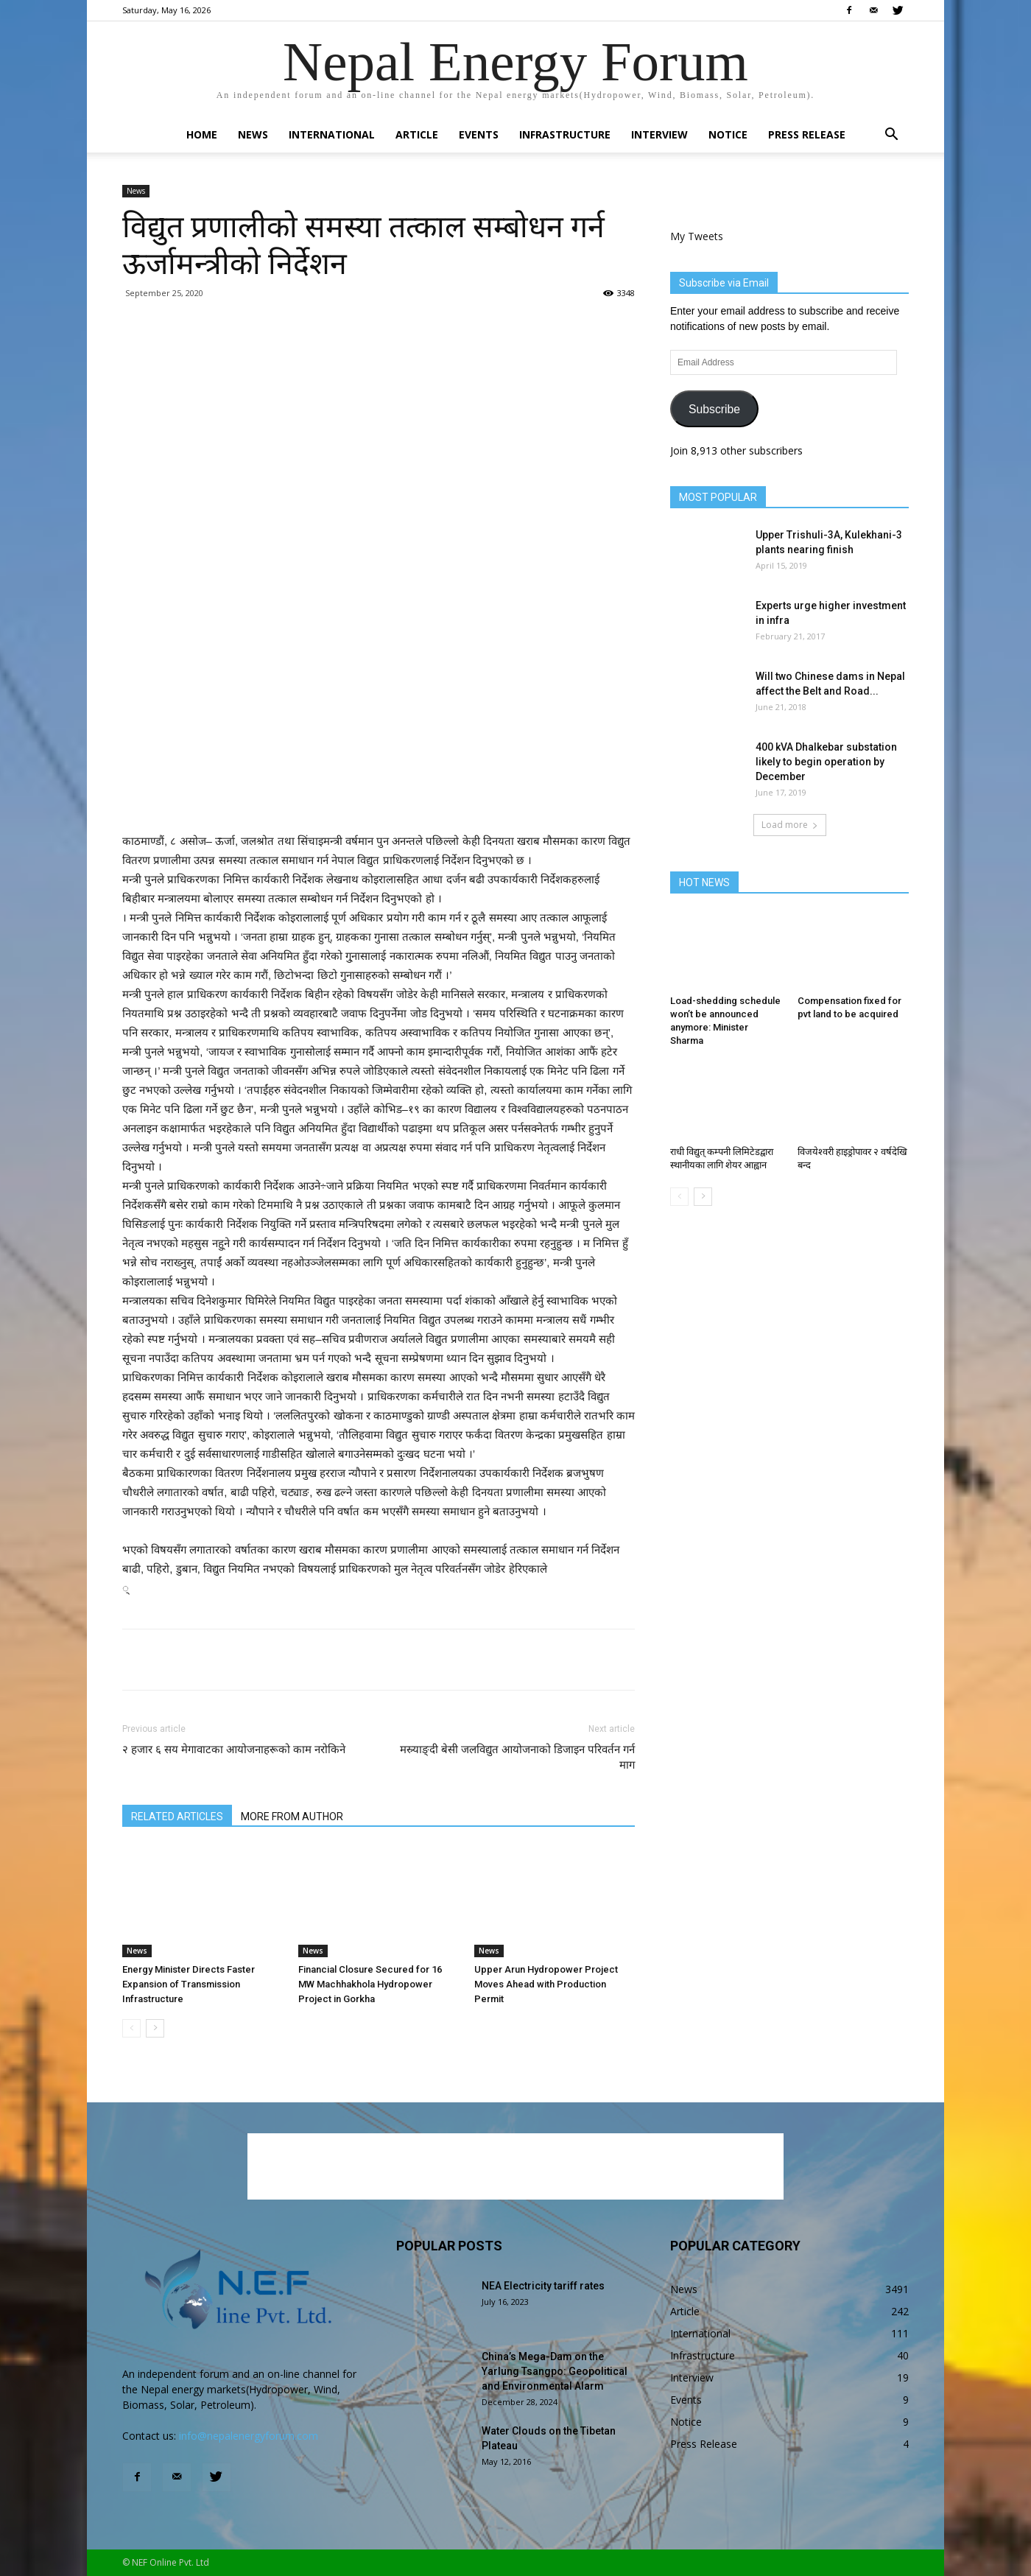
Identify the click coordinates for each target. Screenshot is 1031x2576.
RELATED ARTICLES (177, 1816)
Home (201, 134)
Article (416, 134)
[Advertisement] (378, 794)
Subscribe (714, 409)
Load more (789, 824)
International (332, 134)
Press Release (806, 134)
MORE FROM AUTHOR (292, 1816)
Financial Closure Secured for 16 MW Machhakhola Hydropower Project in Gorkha (370, 1984)
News (253, 134)
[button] (891, 136)
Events (479, 134)
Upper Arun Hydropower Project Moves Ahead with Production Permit (546, 1984)
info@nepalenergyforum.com (248, 2436)
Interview (659, 134)
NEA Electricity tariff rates (543, 2286)
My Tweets (696, 236)
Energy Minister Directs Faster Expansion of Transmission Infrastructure (188, 1984)
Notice (727, 134)
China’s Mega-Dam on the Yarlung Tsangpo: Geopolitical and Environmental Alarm (554, 2371)
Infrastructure (564, 134)
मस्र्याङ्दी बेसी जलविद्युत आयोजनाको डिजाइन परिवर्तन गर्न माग (517, 1757)
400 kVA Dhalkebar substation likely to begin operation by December (826, 761)
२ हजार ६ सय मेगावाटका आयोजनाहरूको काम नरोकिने (233, 1749)
